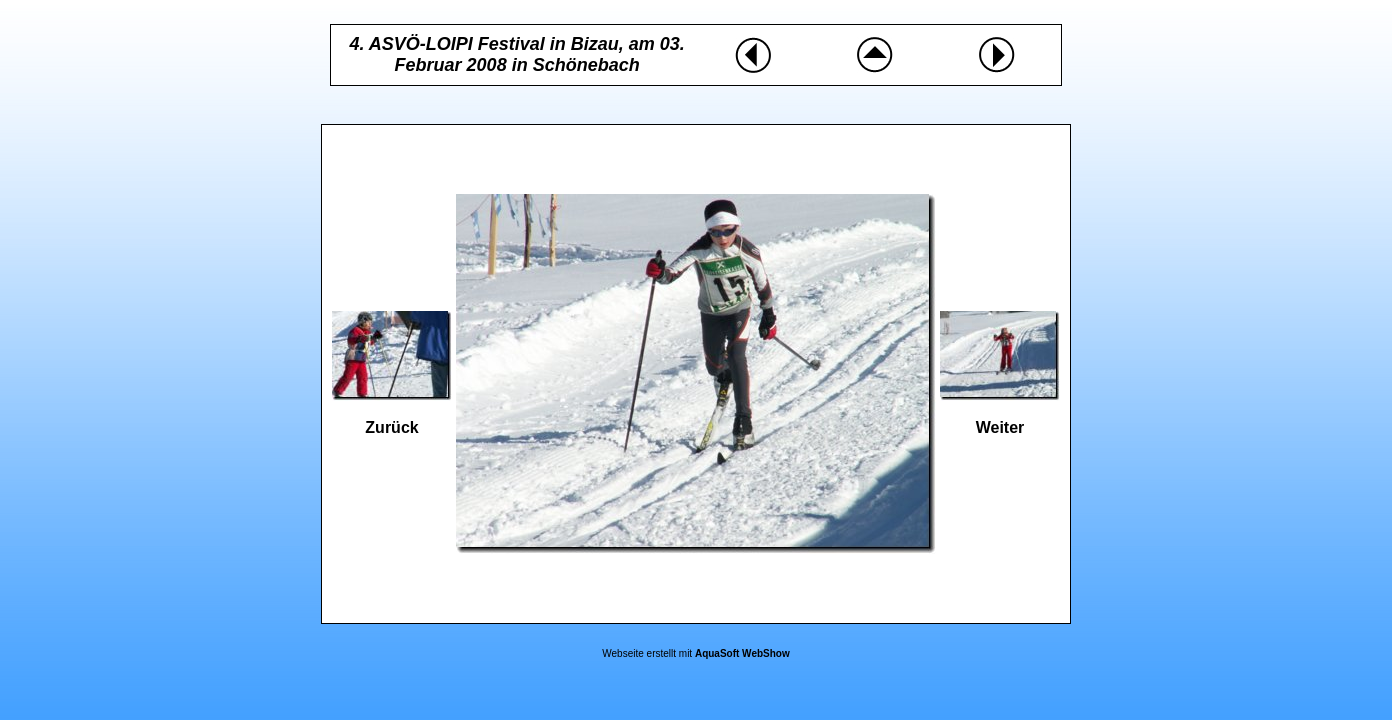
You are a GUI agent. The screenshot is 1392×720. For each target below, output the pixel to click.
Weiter (1000, 427)
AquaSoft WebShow (742, 653)
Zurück (391, 427)
